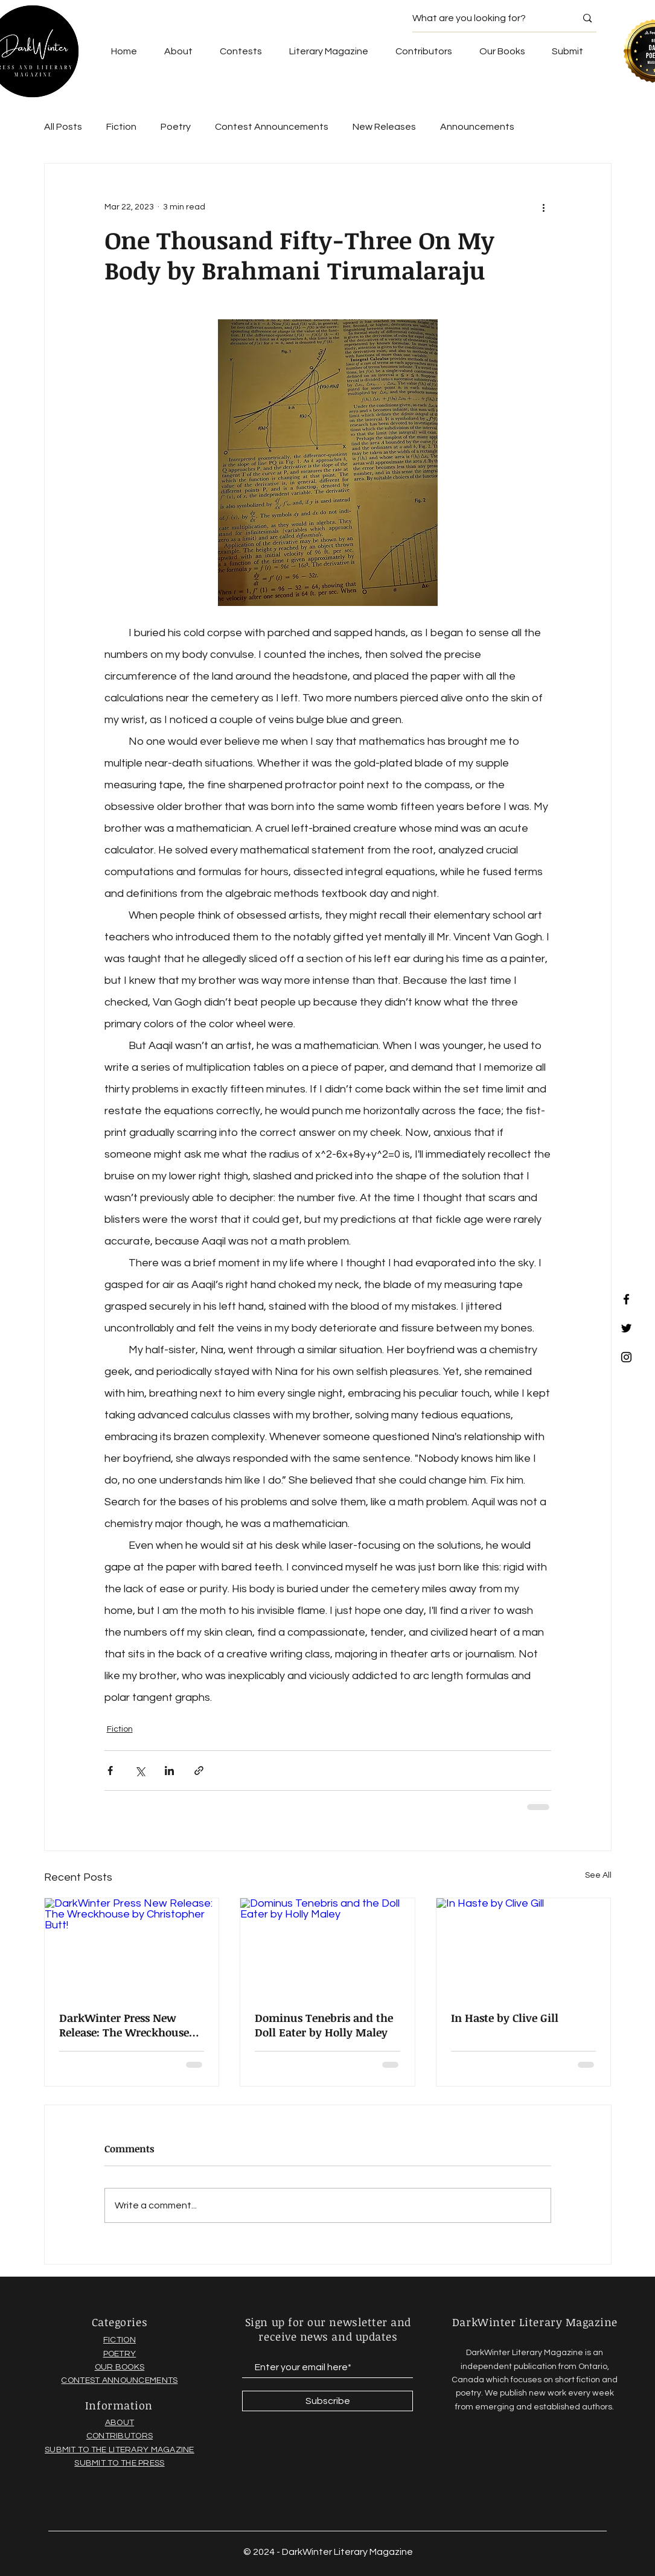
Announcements (477, 127)
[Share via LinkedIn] (169, 1770)
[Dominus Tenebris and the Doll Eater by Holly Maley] (327, 1947)
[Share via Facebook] (110, 1770)
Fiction (121, 127)
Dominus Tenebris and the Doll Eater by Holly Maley (324, 2024)
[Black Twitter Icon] (626, 1328)
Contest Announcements (271, 127)
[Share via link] (199, 1770)
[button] (502, 51)
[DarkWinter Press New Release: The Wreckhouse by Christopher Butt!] (132, 1947)
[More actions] (544, 207)
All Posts (63, 127)
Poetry (176, 127)
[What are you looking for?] (485, 18)
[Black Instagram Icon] (626, 1357)
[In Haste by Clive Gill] (523, 1947)
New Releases (384, 127)
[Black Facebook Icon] (626, 1299)
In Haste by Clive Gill (504, 2017)
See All (598, 1875)
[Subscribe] (327, 2401)
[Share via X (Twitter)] (139, 1770)
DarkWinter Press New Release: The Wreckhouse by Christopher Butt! (124, 2024)
